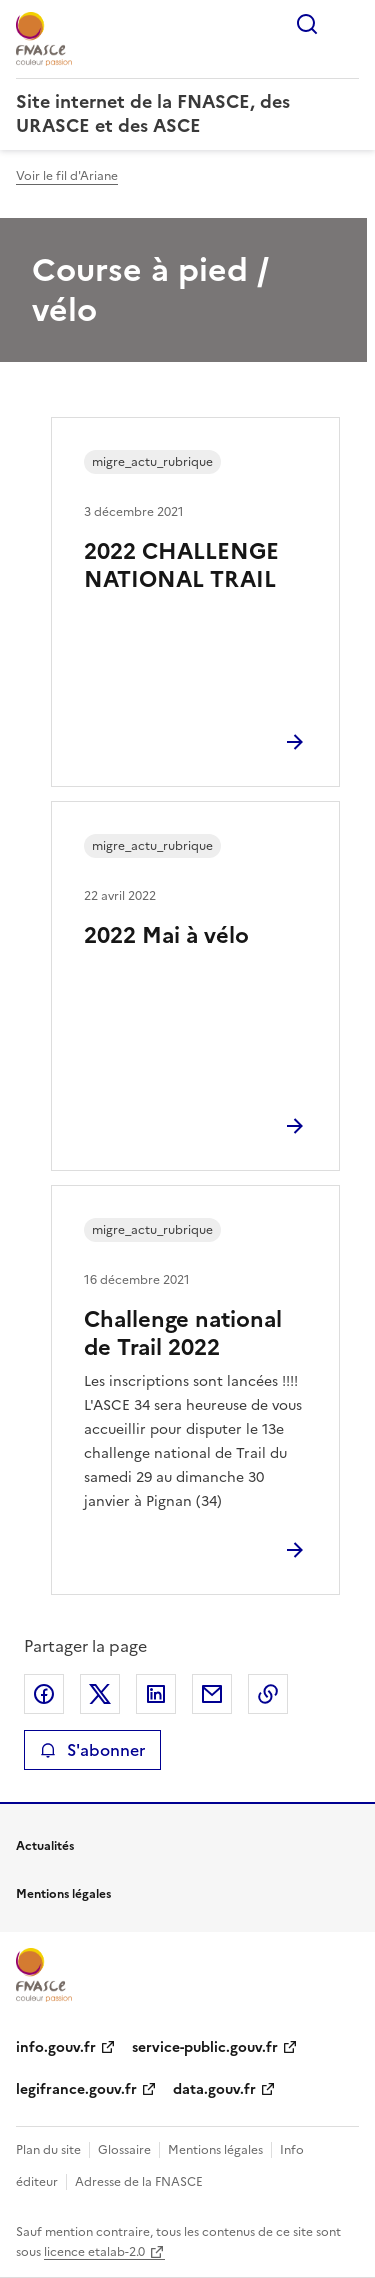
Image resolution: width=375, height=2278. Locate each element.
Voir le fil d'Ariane (67, 176)
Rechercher (307, 24)
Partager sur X (100, 1694)
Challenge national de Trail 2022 (183, 1333)
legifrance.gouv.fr (76, 2089)
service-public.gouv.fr (205, 2047)
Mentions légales (215, 2150)
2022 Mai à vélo (166, 935)
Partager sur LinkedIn (156, 1694)
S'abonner (92, 1750)
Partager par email (212, 1694)
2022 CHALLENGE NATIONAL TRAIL (181, 565)
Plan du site (48, 2150)
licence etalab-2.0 (94, 2252)
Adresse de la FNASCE (139, 2182)
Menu (347, 24)
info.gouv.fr (56, 2047)
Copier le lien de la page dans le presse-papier (268, 1694)
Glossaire (124, 2150)
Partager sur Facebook (44, 1694)
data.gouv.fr (214, 2089)
